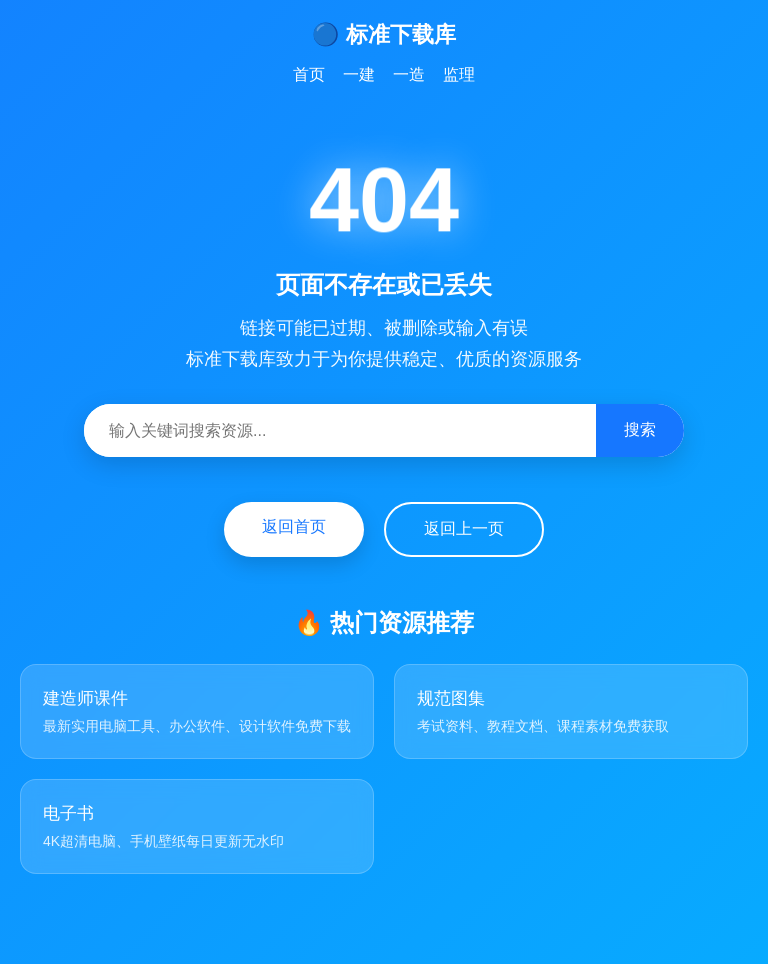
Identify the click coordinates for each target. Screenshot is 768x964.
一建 (359, 74)
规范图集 (451, 698)
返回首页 (294, 526)
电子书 (68, 813)
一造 (409, 74)
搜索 (640, 429)
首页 (309, 74)
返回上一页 (464, 528)
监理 (459, 74)
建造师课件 (85, 698)
